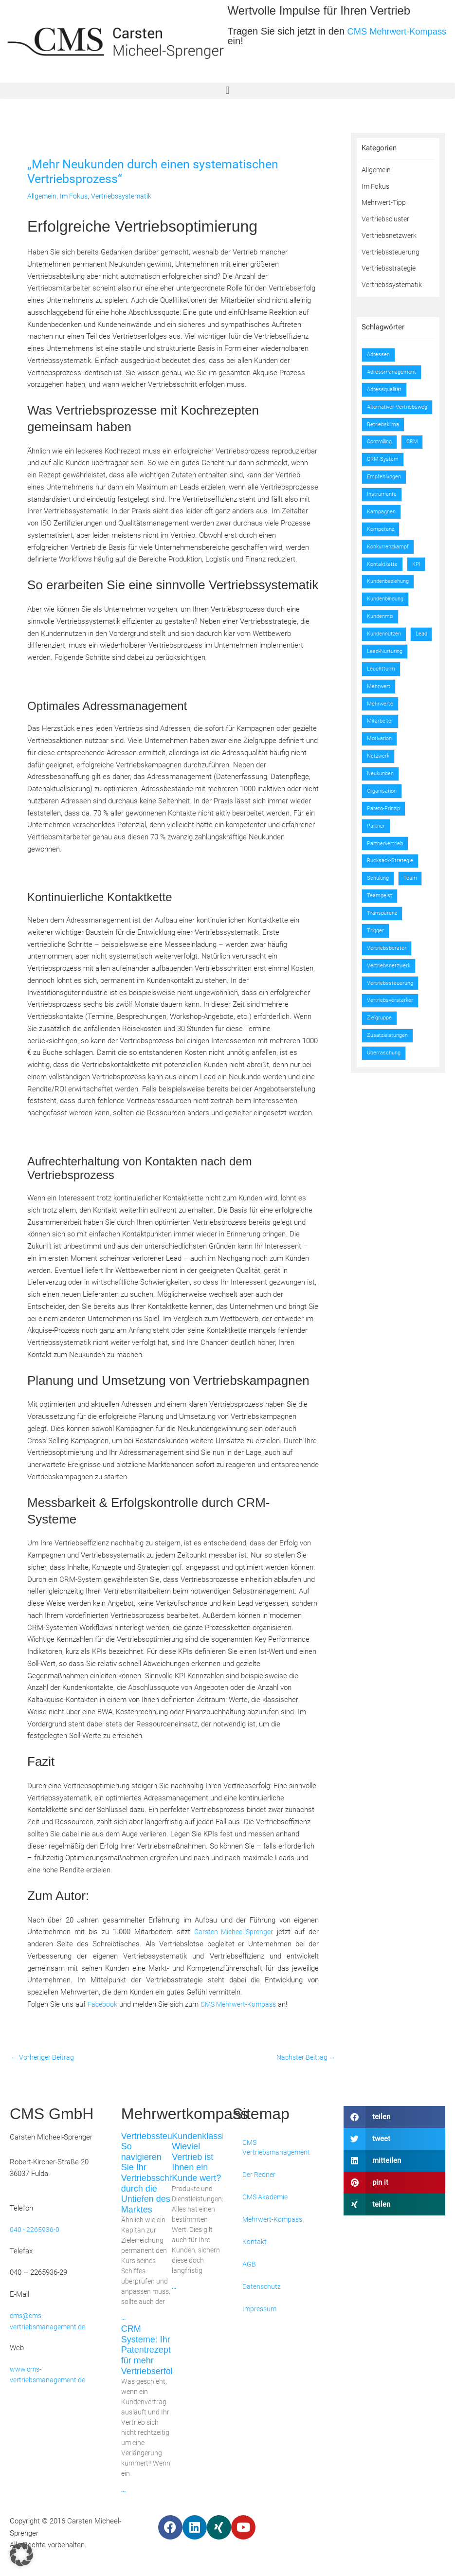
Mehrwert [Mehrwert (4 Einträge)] (379, 713)
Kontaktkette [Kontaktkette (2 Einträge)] (383, 573)
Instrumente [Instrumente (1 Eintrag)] (383, 503)
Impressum (260, 2310)
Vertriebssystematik (126, 196)
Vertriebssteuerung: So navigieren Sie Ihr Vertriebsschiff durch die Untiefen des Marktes (159, 2174)
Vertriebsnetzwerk (390, 235)
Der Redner (260, 2176)
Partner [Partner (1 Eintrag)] (376, 853)
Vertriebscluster (387, 219)
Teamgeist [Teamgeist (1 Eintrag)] (380, 923)
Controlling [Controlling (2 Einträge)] (382, 450)
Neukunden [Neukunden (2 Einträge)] (382, 801)
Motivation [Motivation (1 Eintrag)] (381, 765)
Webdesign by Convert (342, 2535)
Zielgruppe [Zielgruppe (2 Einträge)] (381, 1046)
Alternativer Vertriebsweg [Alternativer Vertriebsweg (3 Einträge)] (384, 411)
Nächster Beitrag (303, 2057)
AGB (249, 2265)
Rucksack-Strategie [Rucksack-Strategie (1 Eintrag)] (392, 888)
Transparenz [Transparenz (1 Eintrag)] (383, 941)
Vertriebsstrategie (390, 268)
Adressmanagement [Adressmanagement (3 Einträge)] (393, 371)
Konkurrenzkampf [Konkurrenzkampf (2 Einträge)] (390, 555)
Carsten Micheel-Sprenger (233, 1931)
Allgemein (42, 196)
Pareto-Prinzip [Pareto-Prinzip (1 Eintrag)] (385, 836)
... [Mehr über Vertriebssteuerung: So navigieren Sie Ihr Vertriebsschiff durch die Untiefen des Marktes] (123, 2320)
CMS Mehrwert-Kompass (241, 2004)
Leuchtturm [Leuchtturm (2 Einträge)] (382, 695)
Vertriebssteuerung (392, 252)
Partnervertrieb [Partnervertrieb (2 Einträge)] (386, 871)
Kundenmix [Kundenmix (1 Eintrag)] (382, 625)
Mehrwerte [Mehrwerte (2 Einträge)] (381, 730)
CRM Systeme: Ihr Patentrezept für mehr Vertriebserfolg (149, 2351)
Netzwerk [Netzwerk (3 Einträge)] (379, 783)
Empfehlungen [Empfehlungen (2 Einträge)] (386, 485)
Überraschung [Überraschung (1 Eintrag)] (385, 1081)
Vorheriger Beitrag (44, 2057)
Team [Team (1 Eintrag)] (414, 906)
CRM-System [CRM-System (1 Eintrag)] (384, 468)
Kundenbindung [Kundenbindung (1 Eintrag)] (388, 608)
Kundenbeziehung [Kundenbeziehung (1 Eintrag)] (391, 590)
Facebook (103, 2004)
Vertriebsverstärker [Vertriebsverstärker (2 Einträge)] (391, 1028)
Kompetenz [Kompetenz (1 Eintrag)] (382, 538)
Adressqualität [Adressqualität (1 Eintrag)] (386, 389)
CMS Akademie (266, 2198)
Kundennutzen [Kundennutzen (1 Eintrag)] (386, 643)
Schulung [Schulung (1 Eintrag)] (379, 906)
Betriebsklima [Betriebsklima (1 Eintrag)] (384, 433)
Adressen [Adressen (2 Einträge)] (379, 354)
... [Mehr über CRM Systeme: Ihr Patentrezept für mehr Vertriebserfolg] (123, 2491)
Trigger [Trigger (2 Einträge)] (376, 958)
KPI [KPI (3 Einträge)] (420, 573)
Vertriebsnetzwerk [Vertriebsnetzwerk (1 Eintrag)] (390, 993)
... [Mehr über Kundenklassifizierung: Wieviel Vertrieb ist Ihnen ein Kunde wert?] (174, 2288)
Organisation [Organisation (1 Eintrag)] (383, 818)
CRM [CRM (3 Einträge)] (418, 450)
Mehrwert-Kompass (273, 2220)
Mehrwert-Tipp (385, 202)
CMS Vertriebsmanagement (277, 2149)
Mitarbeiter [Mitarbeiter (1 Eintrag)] (381, 748)
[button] (227, 91)
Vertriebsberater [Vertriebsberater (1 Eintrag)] (387, 976)
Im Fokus (76, 196)
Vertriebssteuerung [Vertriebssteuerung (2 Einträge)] (392, 1011)
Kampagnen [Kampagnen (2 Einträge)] (383, 520)
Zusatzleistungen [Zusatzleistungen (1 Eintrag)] (389, 1063)
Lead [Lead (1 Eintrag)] (373, 660)
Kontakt (254, 2243)
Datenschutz (262, 2288)
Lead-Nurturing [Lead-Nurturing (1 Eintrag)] (386, 678)
